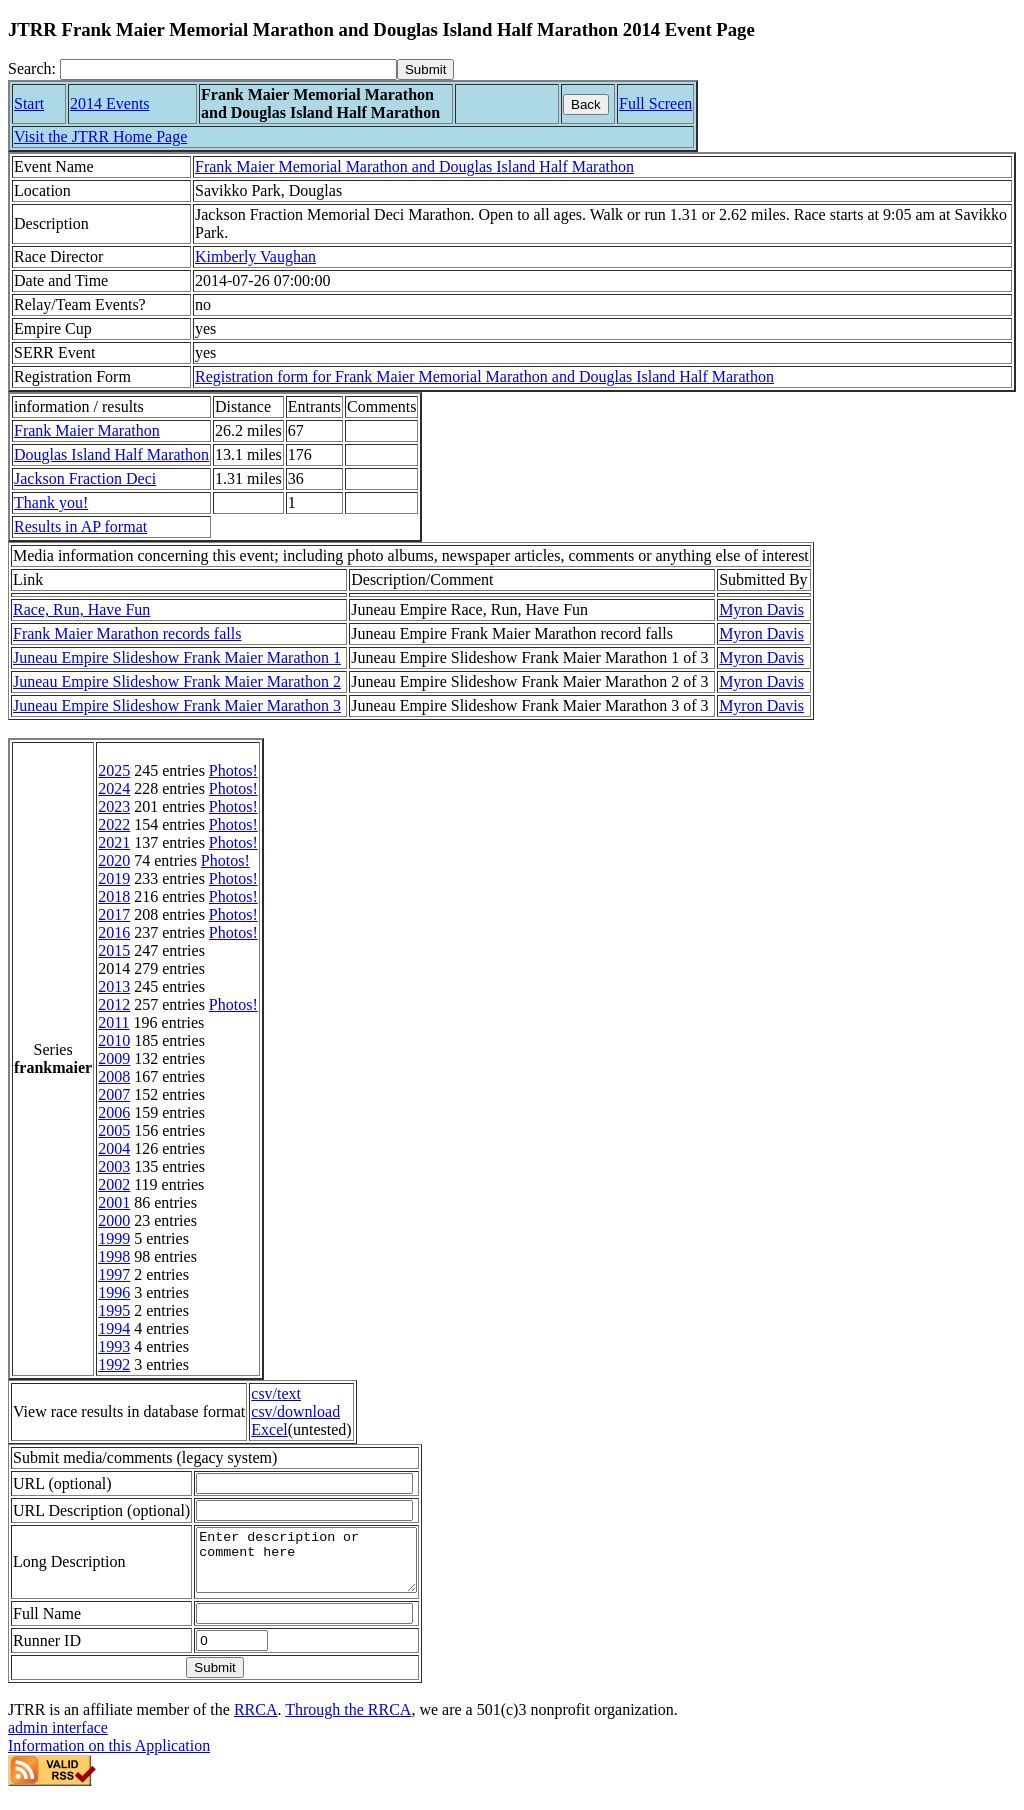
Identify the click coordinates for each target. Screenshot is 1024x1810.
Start (29, 103)
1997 (114, 1274)
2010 (114, 1040)
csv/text (276, 1393)
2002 (114, 1184)
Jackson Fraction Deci (85, 478)
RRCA (256, 1721)
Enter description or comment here (319, 1566)
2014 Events (110, 103)
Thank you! (51, 502)
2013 (114, 986)
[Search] (228, 69)
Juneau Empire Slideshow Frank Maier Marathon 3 (177, 705)
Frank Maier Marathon (87, 430)
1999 (114, 1238)
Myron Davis (761, 609)
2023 (114, 806)
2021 (114, 842)
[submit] (425, 69)
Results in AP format (80, 526)
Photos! (233, 770)
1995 (114, 1310)
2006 (114, 1112)
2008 (114, 1076)
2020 (114, 860)
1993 (114, 1346)
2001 (114, 1202)
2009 (114, 1058)
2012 (114, 1004)
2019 (114, 878)
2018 (114, 896)
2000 (114, 1220)
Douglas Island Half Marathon (111, 454)
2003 (114, 1166)
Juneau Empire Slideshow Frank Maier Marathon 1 (177, 657)
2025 (114, 770)
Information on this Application (109, 1757)
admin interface (58, 1739)
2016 (114, 932)
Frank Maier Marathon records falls (127, 633)
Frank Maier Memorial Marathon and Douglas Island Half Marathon (414, 166)
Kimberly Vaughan (255, 256)
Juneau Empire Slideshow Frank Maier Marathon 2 (177, 681)
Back (586, 104)
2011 (113, 1022)
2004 (114, 1148)
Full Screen (655, 103)
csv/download (295, 1411)
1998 (114, 1256)
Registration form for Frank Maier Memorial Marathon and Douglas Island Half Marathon (484, 376)
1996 (114, 1292)
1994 (114, 1328)
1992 (114, 1364)
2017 (114, 914)
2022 (114, 824)
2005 (114, 1130)
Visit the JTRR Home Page (100, 136)
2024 (114, 788)
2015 (114, 950)
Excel (269, 1429)
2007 (114, 1094)
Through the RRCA (348, 1721)
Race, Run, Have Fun (81, 609)
